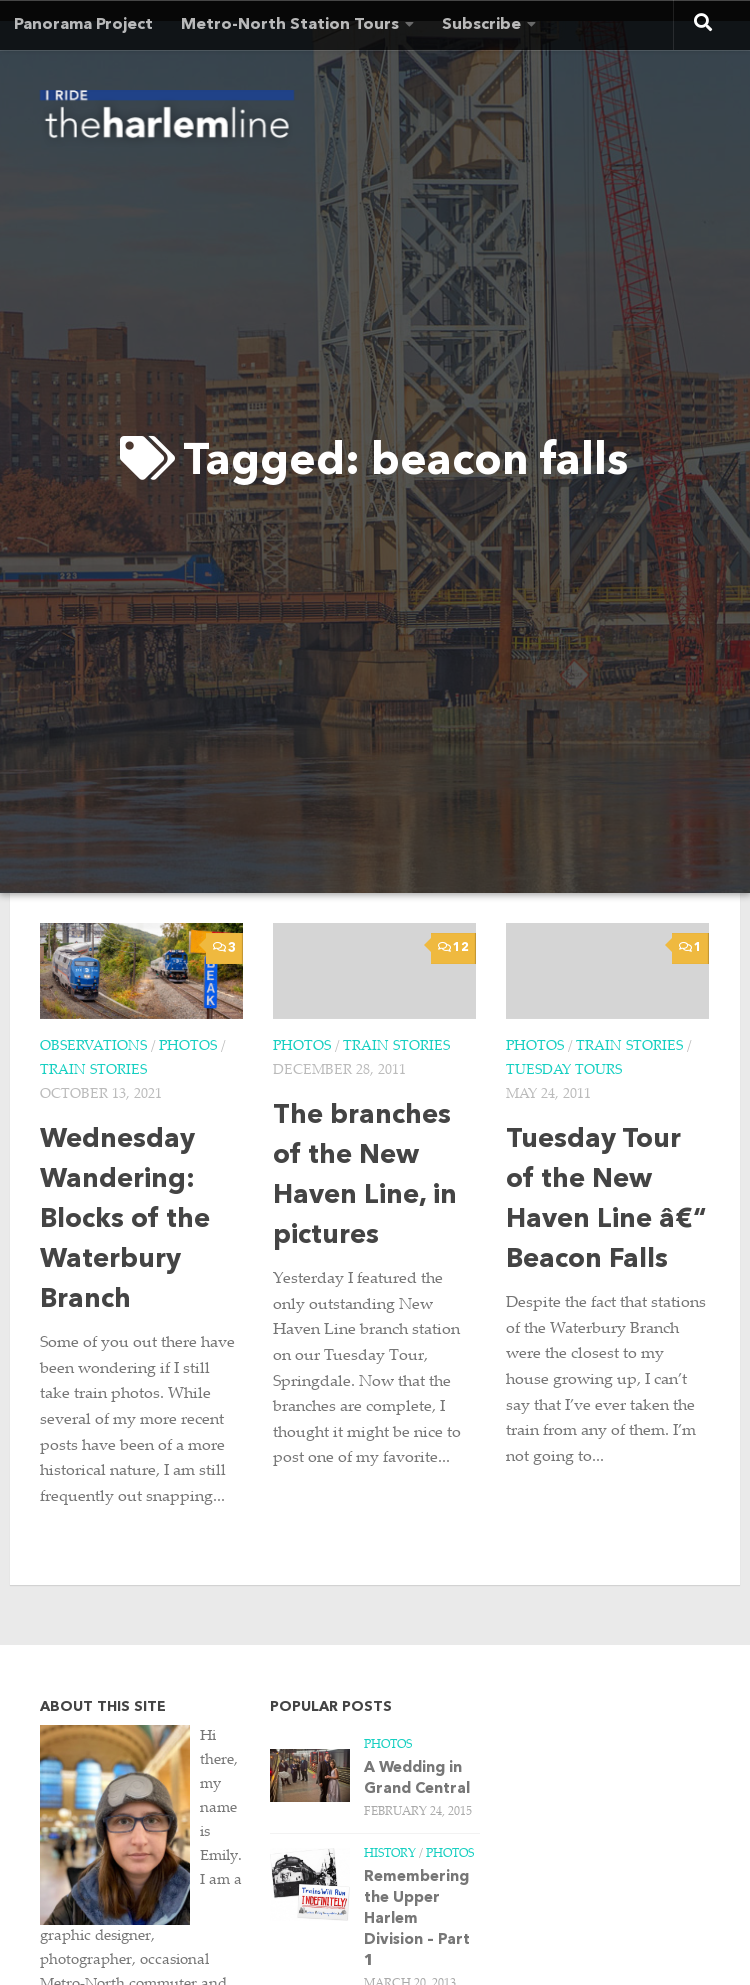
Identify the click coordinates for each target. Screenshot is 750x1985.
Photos (188, 1047)
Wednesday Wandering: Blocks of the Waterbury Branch (125, 1220)
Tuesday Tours (564, 1071)
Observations (93, 1047)
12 (453, 947)
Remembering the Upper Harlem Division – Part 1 (417, 1919)
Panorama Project (83, 25)
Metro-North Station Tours (290, 25)
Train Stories (93, 1071)
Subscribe (481, 25)
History (390, 1854)
